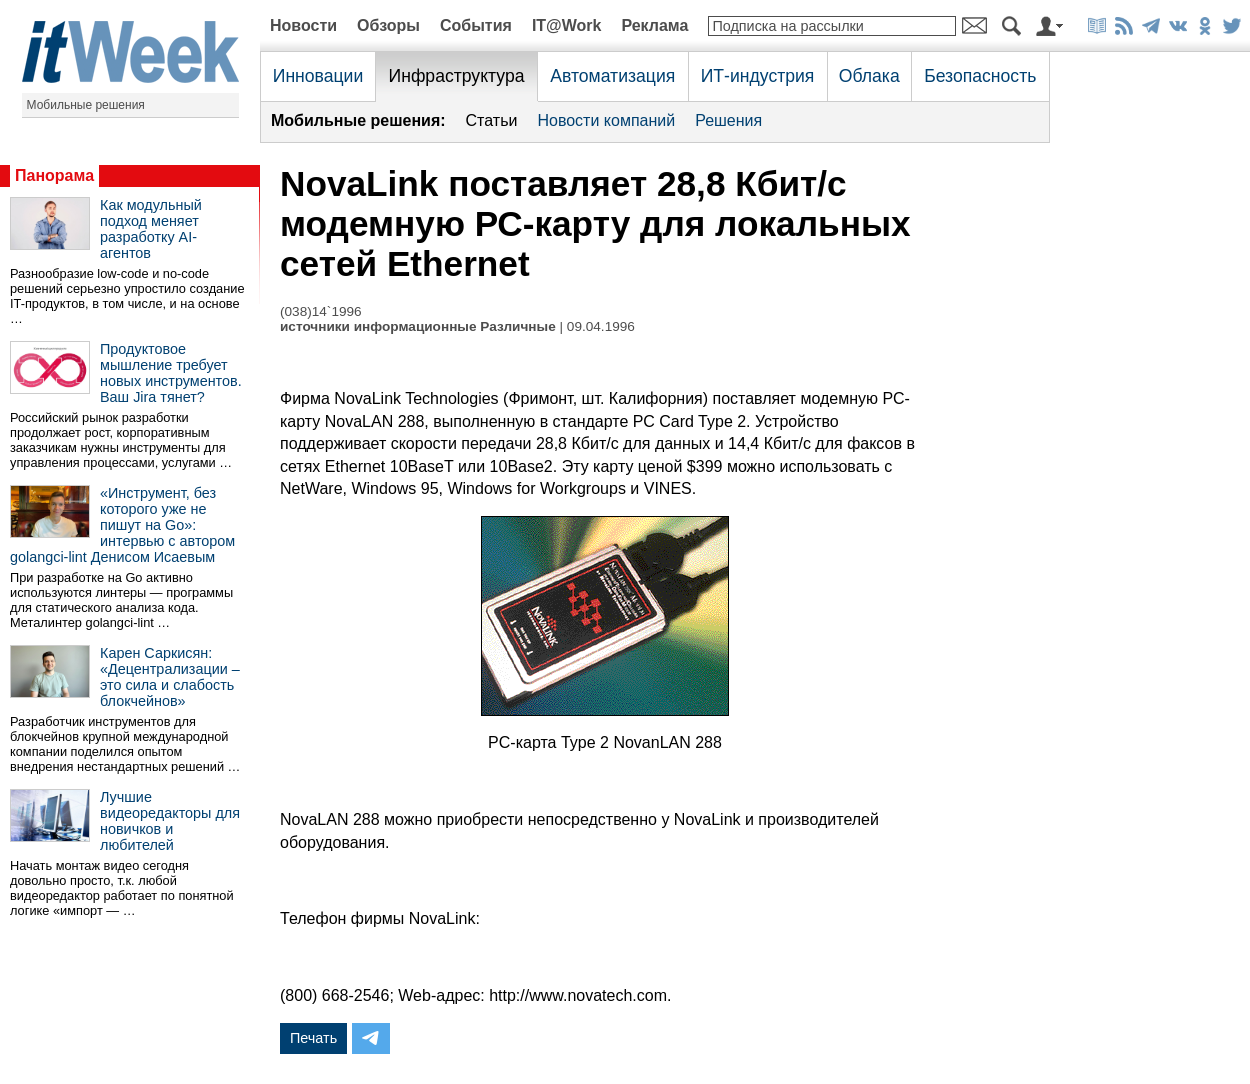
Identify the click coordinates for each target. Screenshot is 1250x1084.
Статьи (492, 120)
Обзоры (388, 25)
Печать (313, 1038)
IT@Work (567, 25)
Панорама (54, 175)
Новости (303, 25)
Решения (728, 120)
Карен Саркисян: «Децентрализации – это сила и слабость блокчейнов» (170, 677)
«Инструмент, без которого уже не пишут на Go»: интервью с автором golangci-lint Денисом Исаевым (122, 525)
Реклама (654, 25)
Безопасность (980, 76)
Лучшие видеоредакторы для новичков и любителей (170, 821)
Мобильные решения (86, 105)
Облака (869, 76)
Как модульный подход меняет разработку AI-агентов (151, 229)
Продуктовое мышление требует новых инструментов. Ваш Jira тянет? (171, 373)
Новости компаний (606, 120)
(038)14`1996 (321, 311)
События (476, 25)
